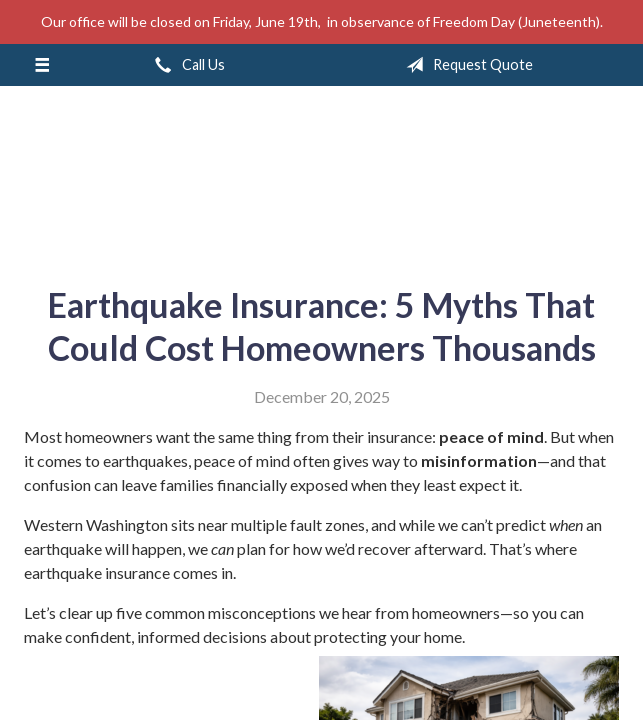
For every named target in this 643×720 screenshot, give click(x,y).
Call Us (186, 65)
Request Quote (465, 65)
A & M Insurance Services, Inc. (322, 178)
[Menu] (42, 65)
